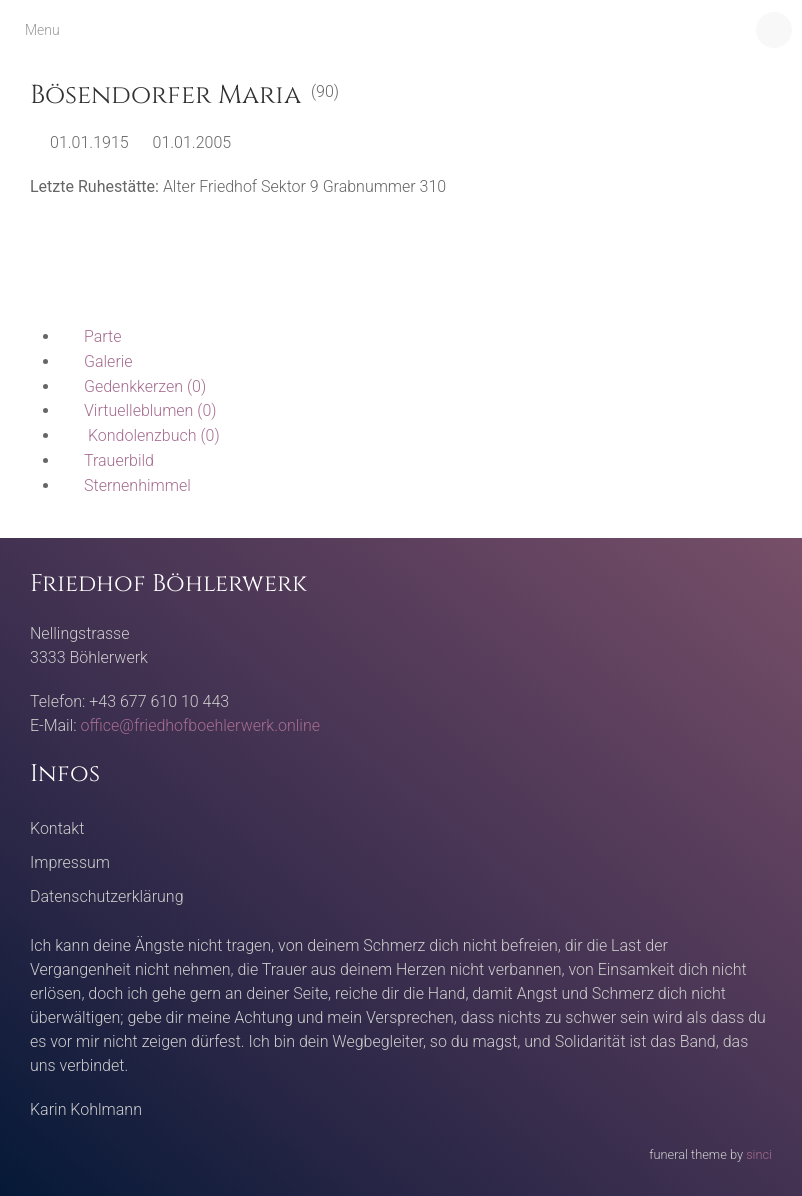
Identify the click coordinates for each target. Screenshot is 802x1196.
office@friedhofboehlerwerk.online (200, 725)
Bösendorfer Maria (165, 95)
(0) (133, 386)
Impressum (70, 862)
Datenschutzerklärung (107, 896)
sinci (759, 1154)
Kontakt (57, 828)
